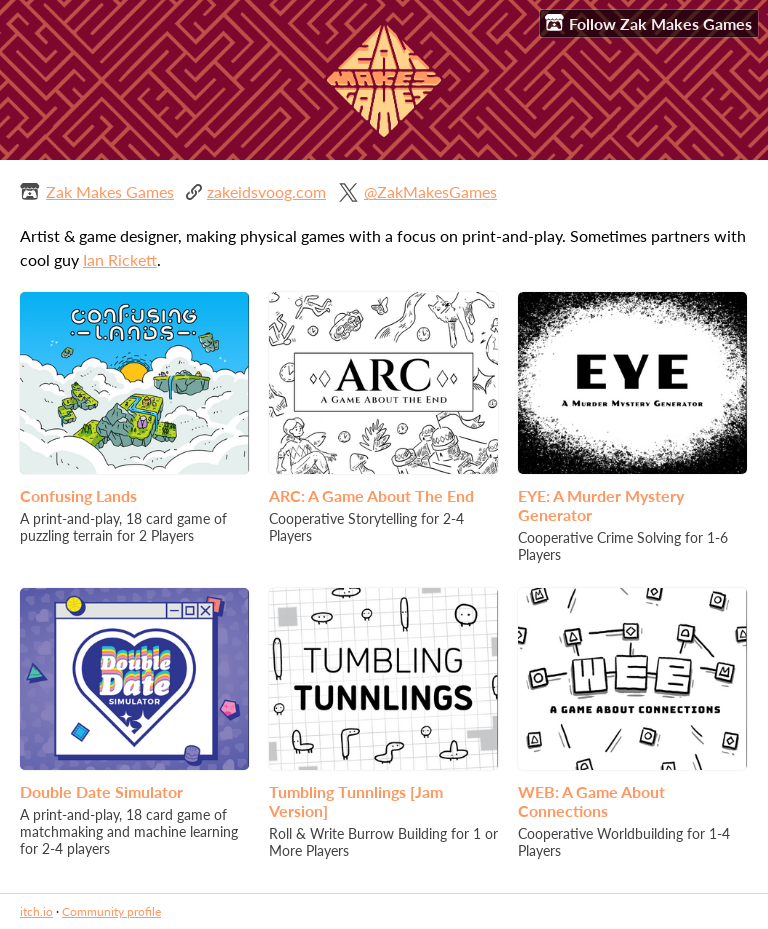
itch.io (36, 911)
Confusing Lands (78, 495)
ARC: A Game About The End (371, 495)
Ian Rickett (120, 259)
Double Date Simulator (101, 791)
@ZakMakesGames (430, 191)
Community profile (111, 911)
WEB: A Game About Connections (591, 801)
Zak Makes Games (110, 191)
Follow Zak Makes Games (648, 23)
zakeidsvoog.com (266, 191)
